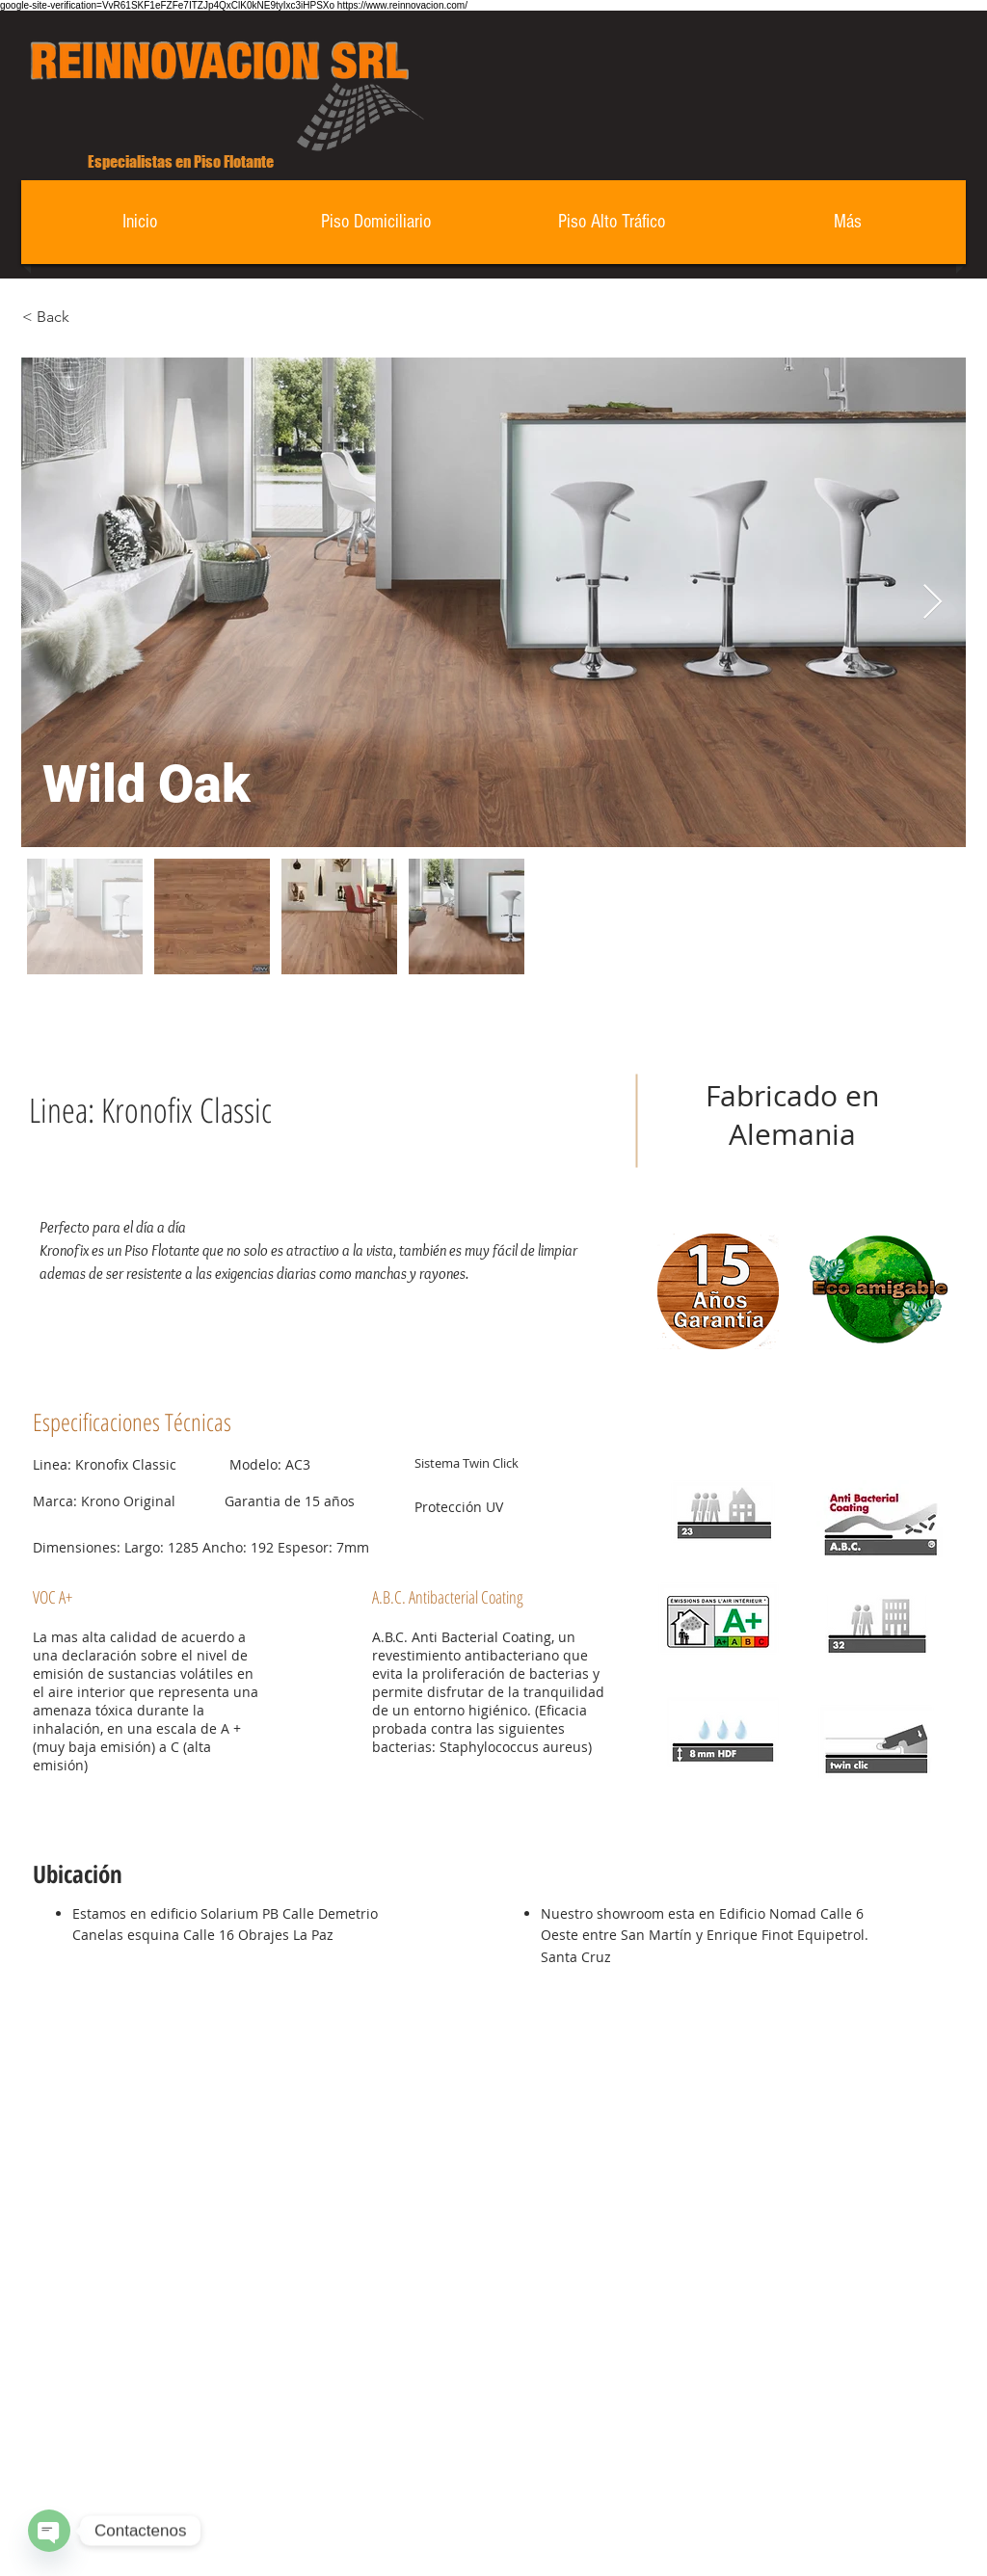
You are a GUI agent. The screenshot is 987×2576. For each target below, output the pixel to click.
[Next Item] (932, 603)
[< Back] (90, 317)
